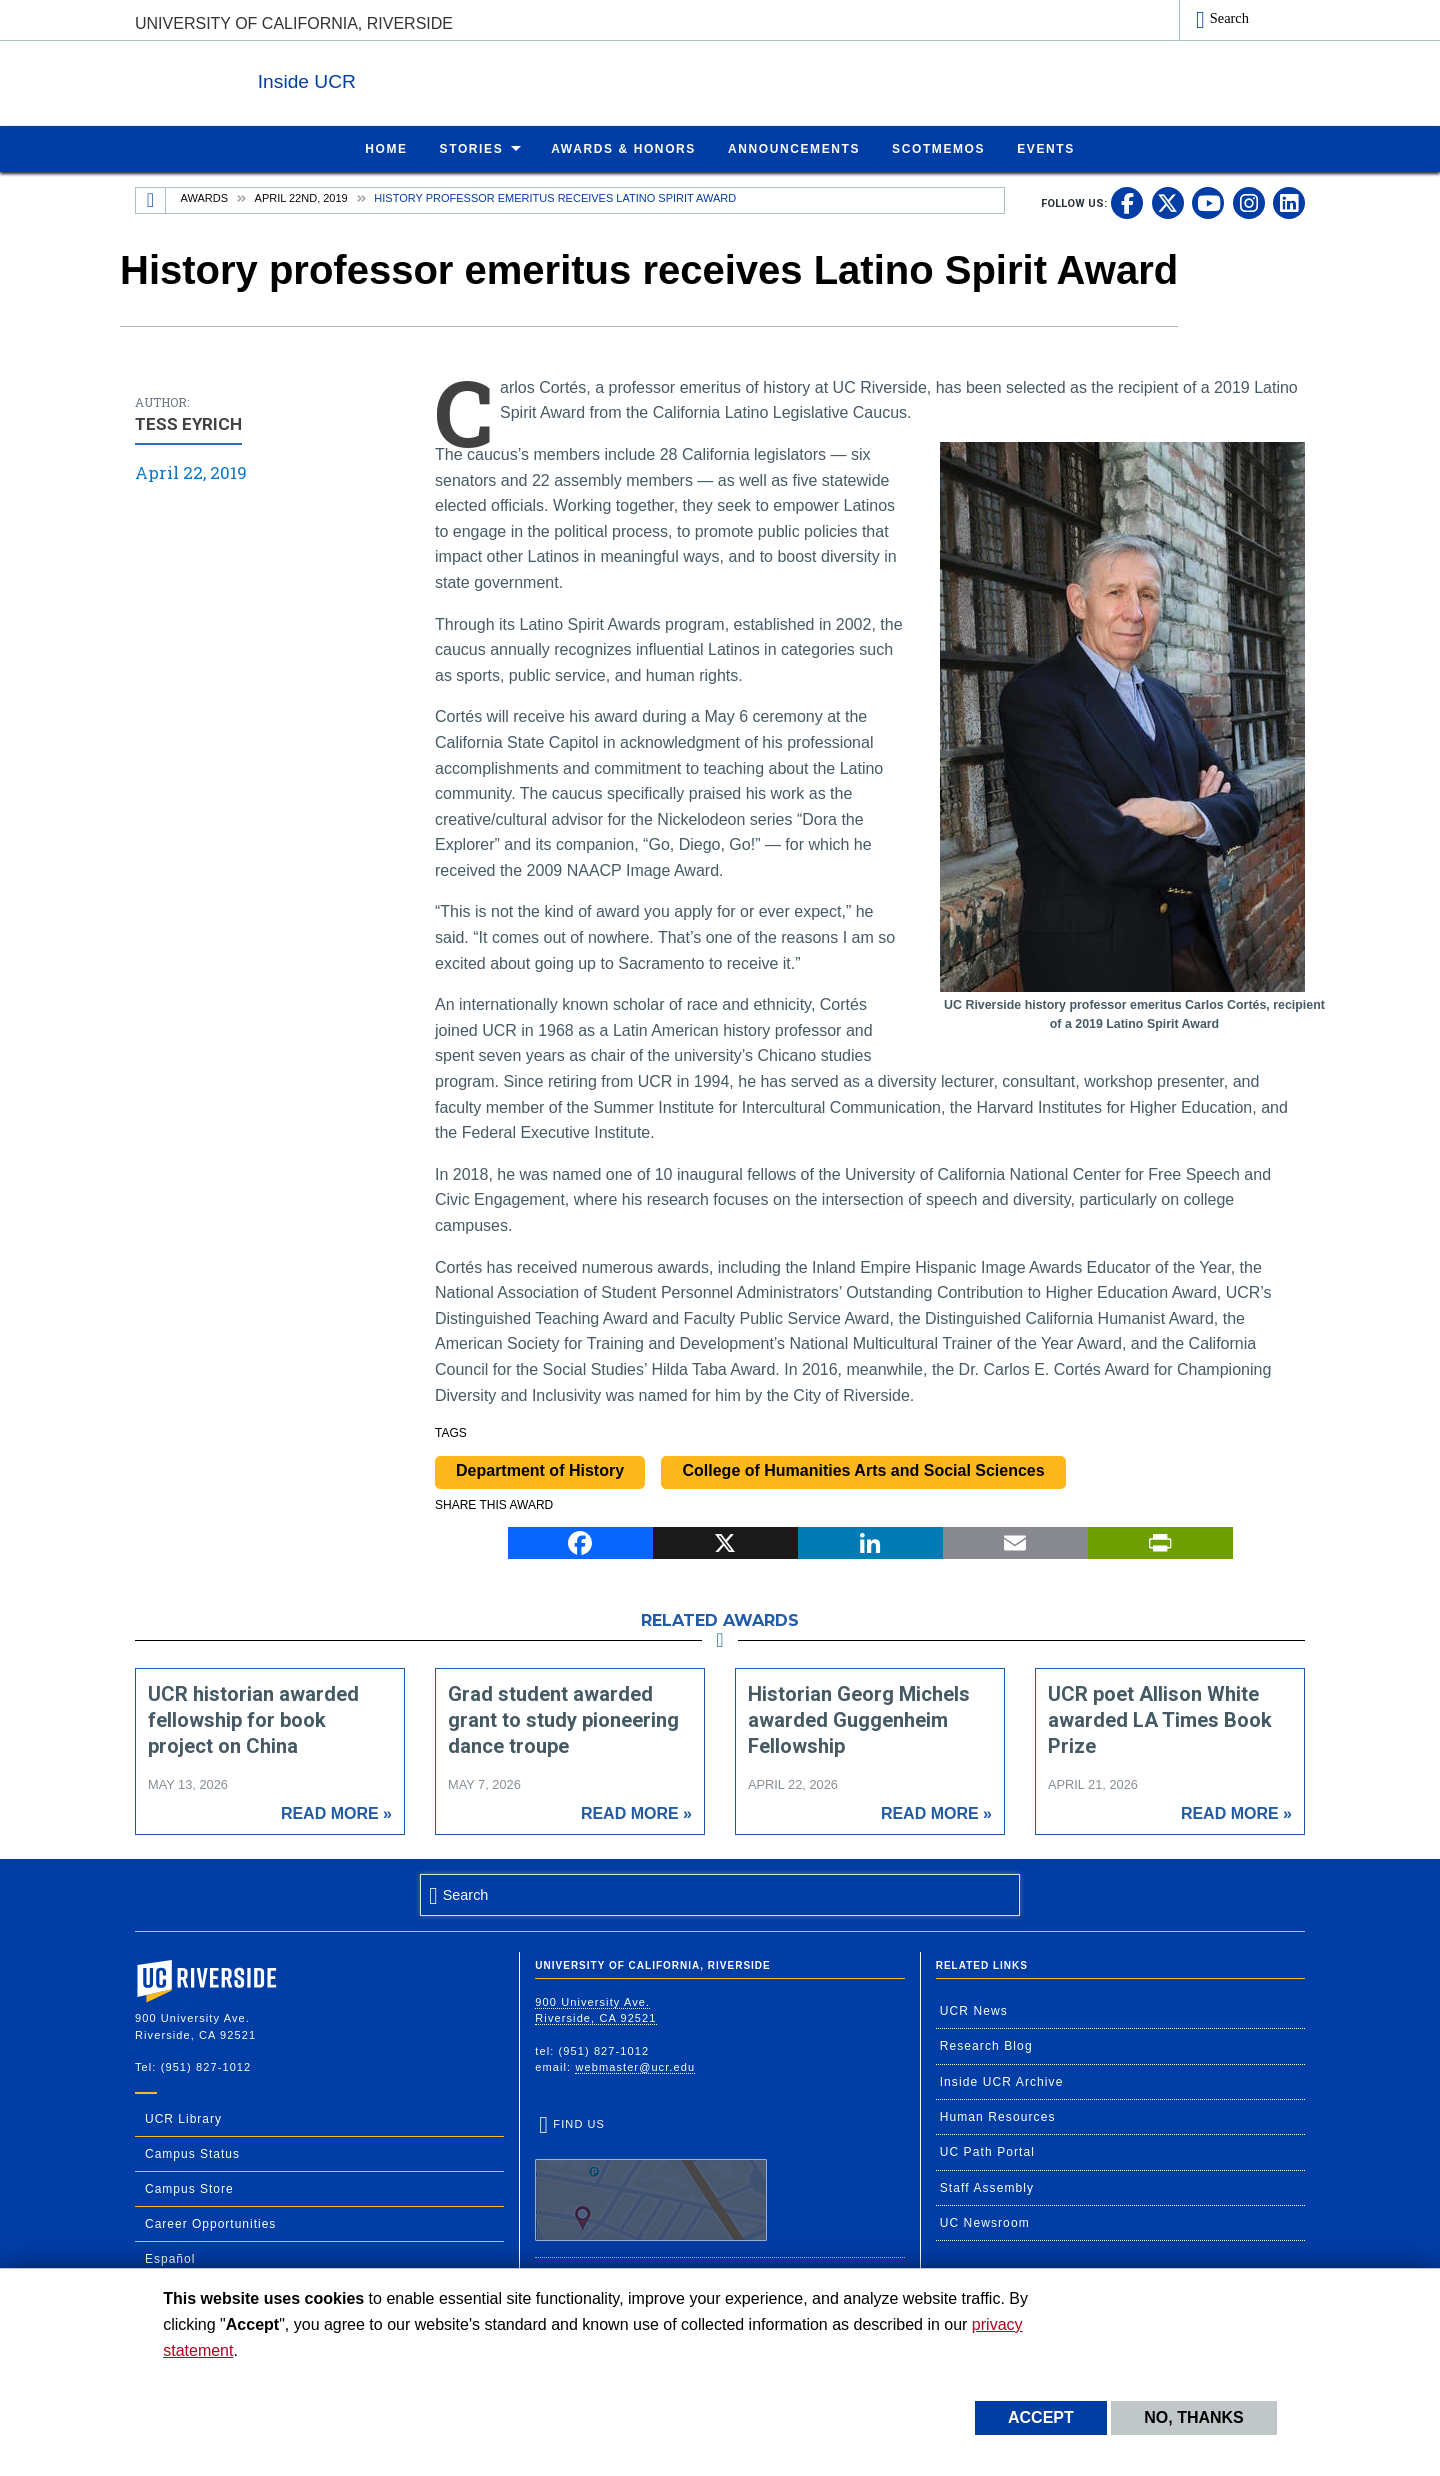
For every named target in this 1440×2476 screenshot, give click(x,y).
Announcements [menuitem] (794, 148)
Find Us (651, 2179)
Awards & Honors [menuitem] (623, 148)
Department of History (540, 1469)
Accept (1041, 2417)
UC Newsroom (985, 2222)
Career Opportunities (210, 2223)
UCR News (974, 2010)
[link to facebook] (1127, 202)
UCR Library (183, 2118)
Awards (204, 197)
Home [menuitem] (386, 148)
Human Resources (998, 2116)
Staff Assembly (987, 2187)
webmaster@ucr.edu (635, 2066)
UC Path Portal (987, 2151)
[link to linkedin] (1289, 202)
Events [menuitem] (1046, 148)
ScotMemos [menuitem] (938, 148)
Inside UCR (379, 78)
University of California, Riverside (294, 23)
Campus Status (192, 2153)
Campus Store (189, 2188)
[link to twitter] (1168, 202)
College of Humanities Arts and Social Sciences (863, 1469)
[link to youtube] (1208, 202)
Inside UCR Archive (1002, 2081)
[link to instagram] (1249, 202)
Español (170, 2258)
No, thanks (1194, 2417)
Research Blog (986, 2045)
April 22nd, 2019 (301, 197)
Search (1229, 18)
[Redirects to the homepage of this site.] (151, 200)
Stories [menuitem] (472, 148)
